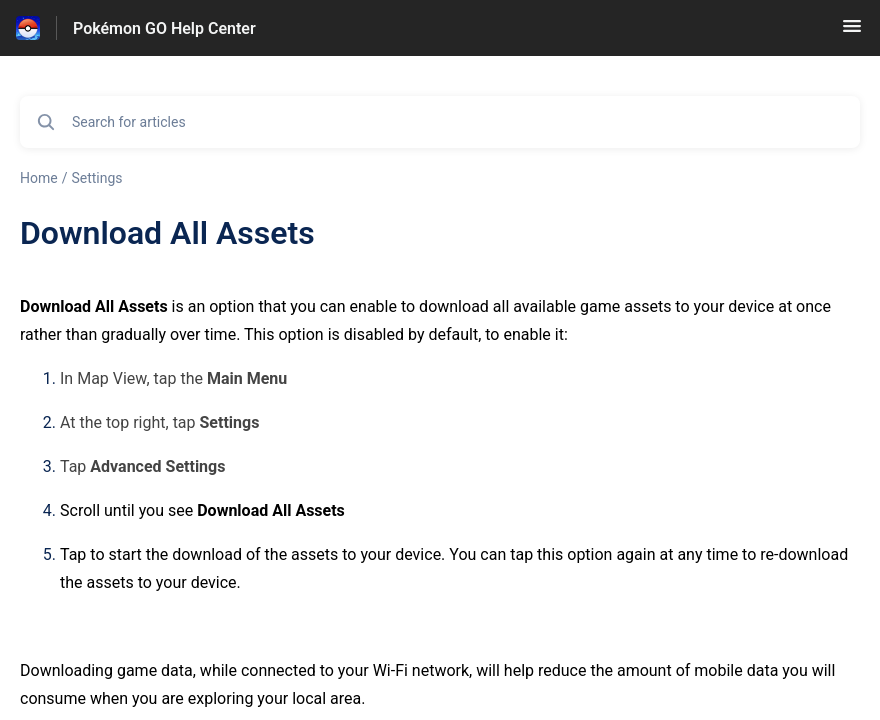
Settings (96, 178)
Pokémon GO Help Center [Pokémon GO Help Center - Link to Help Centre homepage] (164, 28)
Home (39, 178)
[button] (852, 32)
